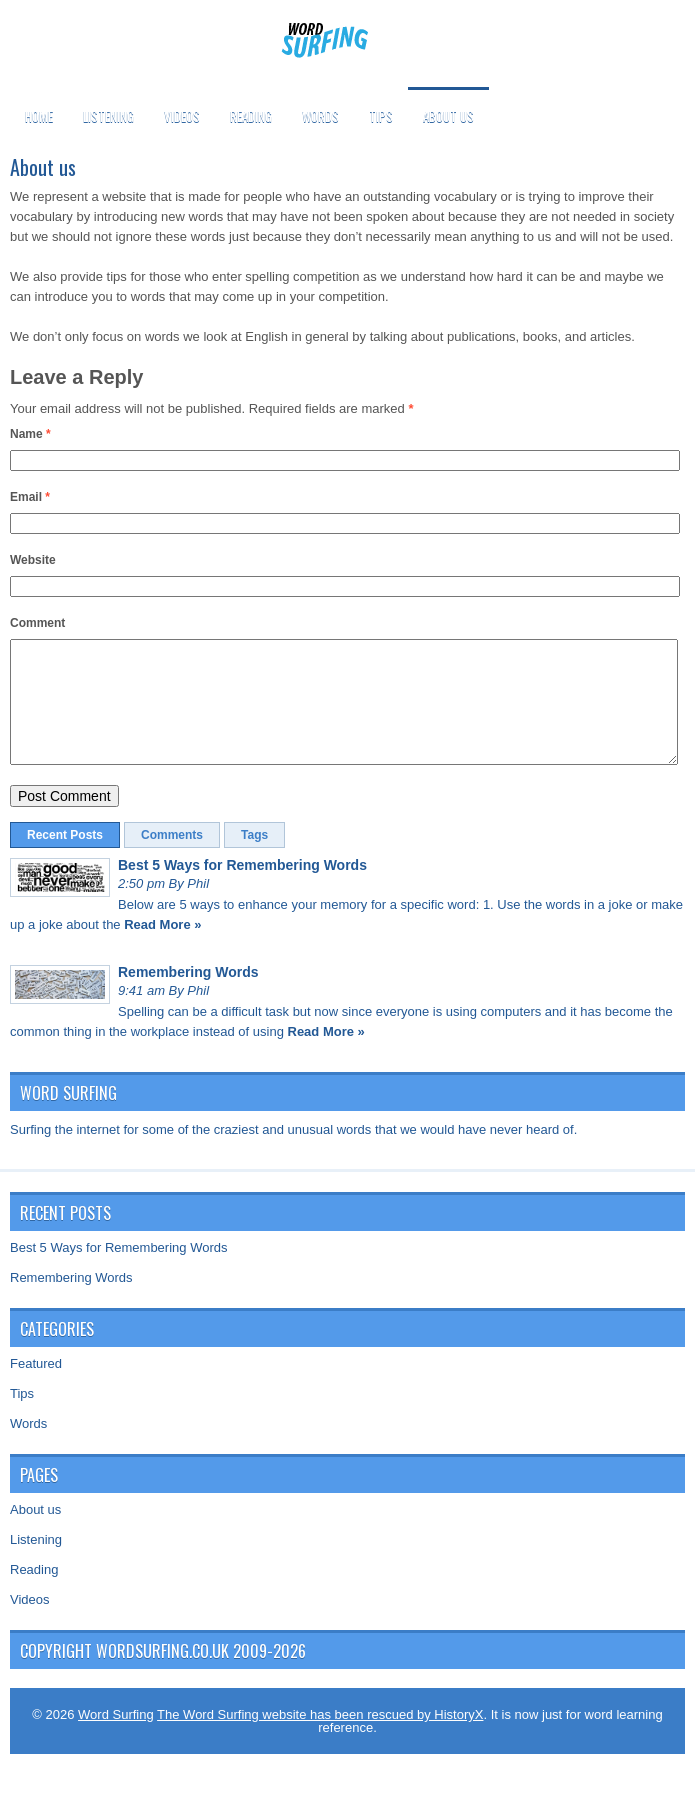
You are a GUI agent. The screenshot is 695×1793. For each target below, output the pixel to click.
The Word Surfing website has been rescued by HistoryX (320, 1738)
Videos (182, 116)
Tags (254, 859)
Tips (381, 116)
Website (33, 560)
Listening (108, 116)
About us (448, 116)
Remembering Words (188, 996)
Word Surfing (116, 1738)
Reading (251, 116)
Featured (36, 1387)
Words (320, 116)
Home (39, 116)
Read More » (162, 948)
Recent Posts (65, 859)
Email (30, 497)
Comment (37, 623)
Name (30, 434)
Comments (172, 859)
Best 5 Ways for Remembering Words (242, 889)
